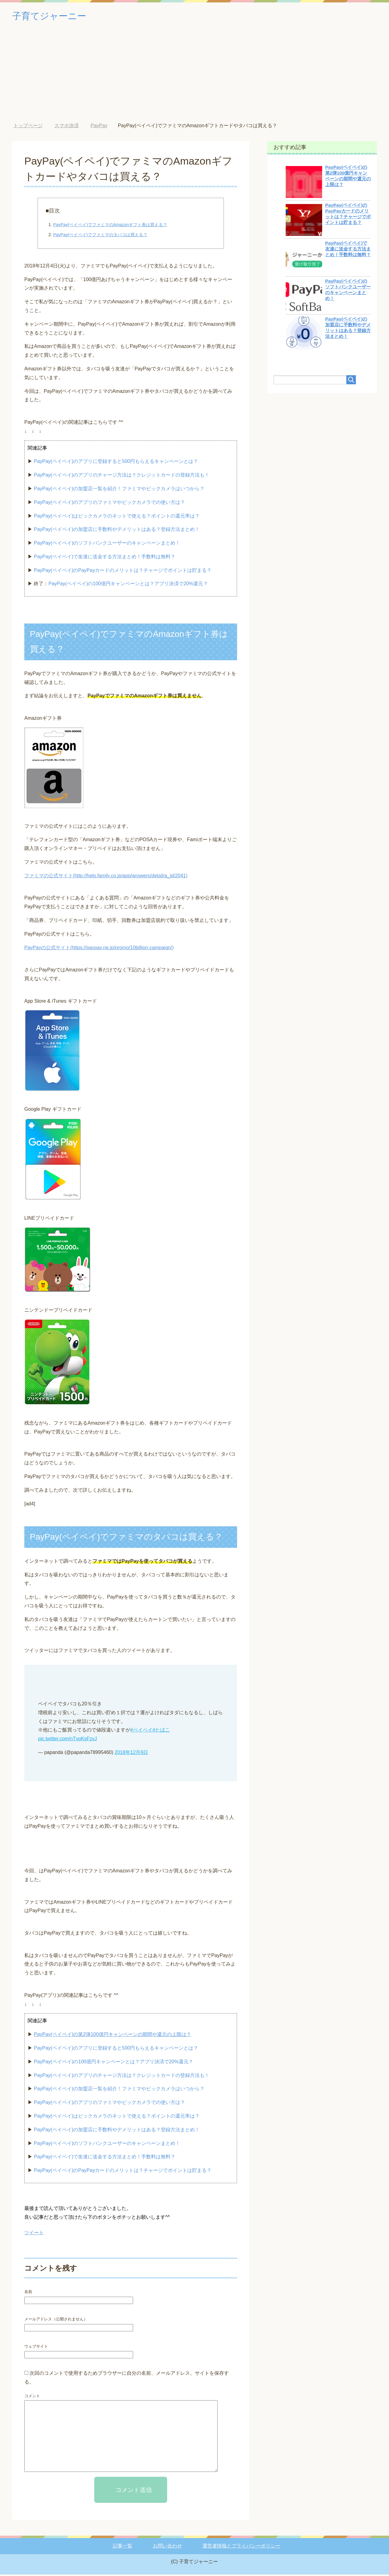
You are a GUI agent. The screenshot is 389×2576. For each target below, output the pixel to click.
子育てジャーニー (56, 16)
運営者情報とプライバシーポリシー (241, 2547)
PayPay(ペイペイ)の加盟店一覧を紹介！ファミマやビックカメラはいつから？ (119, 490)
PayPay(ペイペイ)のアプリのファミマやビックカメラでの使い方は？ (109, 503)
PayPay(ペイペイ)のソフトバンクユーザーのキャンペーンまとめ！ (107, 544)
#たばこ (161, 1731)
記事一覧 (122, 2547)
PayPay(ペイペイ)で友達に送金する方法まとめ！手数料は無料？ (104, 558)
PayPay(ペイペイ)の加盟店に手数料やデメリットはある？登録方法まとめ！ (117, 530)
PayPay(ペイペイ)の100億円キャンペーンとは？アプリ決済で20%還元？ (128, 585)
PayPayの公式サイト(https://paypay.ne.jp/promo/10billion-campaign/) (99, 949)
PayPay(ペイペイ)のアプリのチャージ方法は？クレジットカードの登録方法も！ (121, 476)
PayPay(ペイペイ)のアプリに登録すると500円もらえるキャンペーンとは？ (116, 462)
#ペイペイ (141, 1731)
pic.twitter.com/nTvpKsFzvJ (67, 1740)
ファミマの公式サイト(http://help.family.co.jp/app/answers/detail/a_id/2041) (106, 877)
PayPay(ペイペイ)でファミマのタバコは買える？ (100, 236)
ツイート (34, 2234)
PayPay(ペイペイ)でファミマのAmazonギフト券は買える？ (110, 226)
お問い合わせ (167, 2547)
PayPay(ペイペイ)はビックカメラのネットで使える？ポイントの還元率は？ (117, 517)
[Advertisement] (194, 78)
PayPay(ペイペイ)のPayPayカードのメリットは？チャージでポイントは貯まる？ (123, 571)
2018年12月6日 (131, 1753)
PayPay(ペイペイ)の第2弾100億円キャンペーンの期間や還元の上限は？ (112, 2035)
